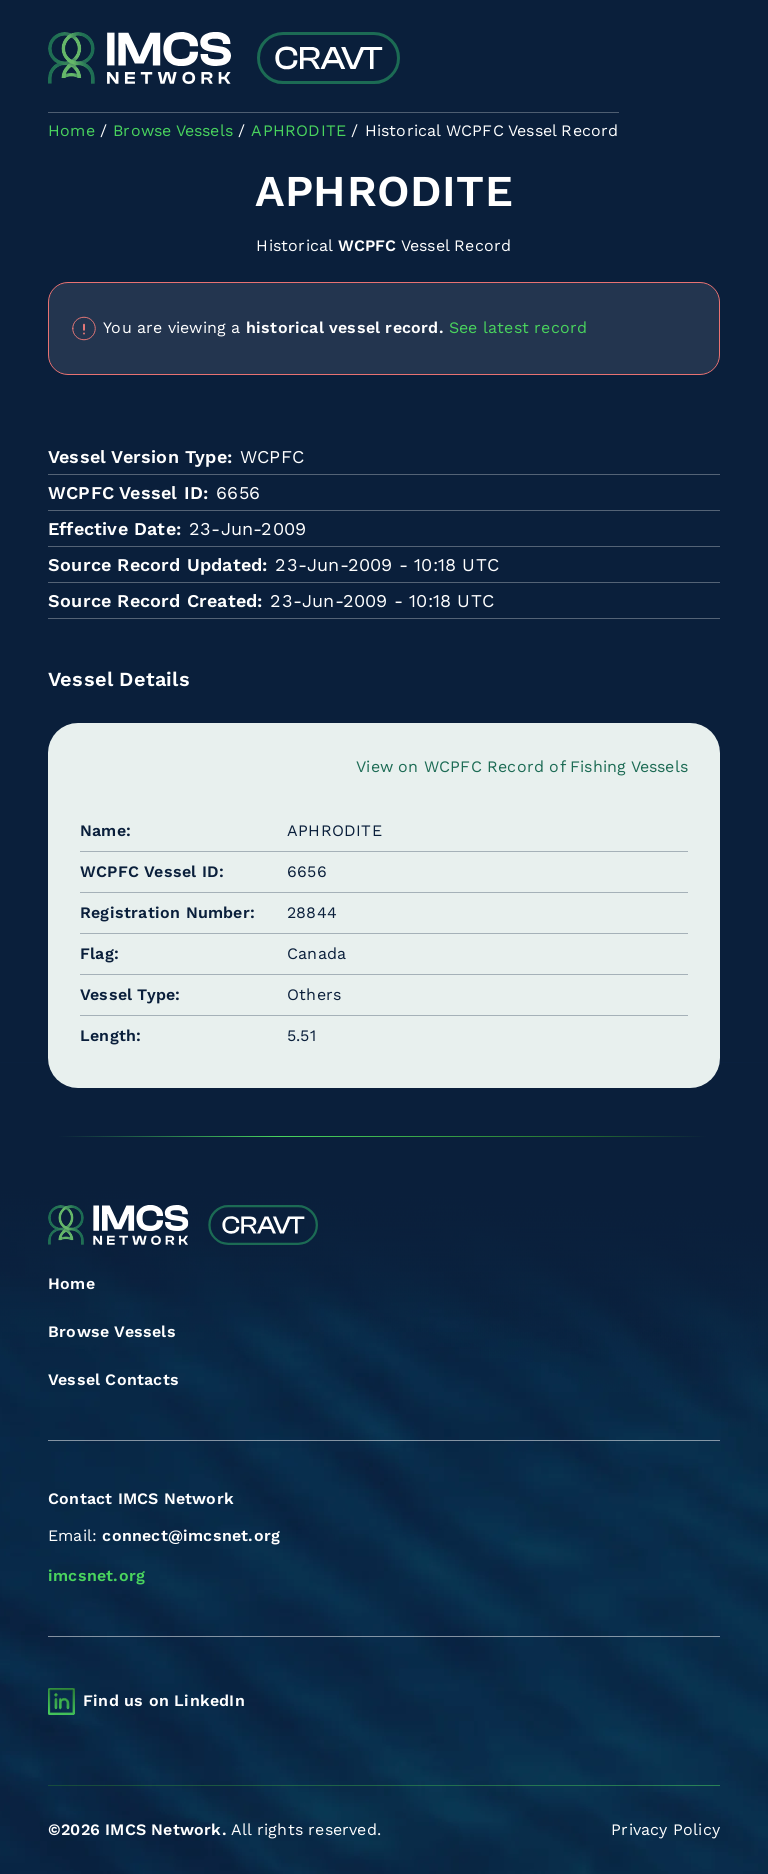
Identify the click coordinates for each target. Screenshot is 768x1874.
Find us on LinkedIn (164, 1700)
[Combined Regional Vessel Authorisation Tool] (224, 60)
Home (71, 1283)
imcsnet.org (96, 1575)
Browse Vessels (112, 1331)
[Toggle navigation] (702, 60)
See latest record (518, 326)
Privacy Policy (665, 1829)
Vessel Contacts (113, 1379)
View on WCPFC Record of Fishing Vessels (522, 766)
